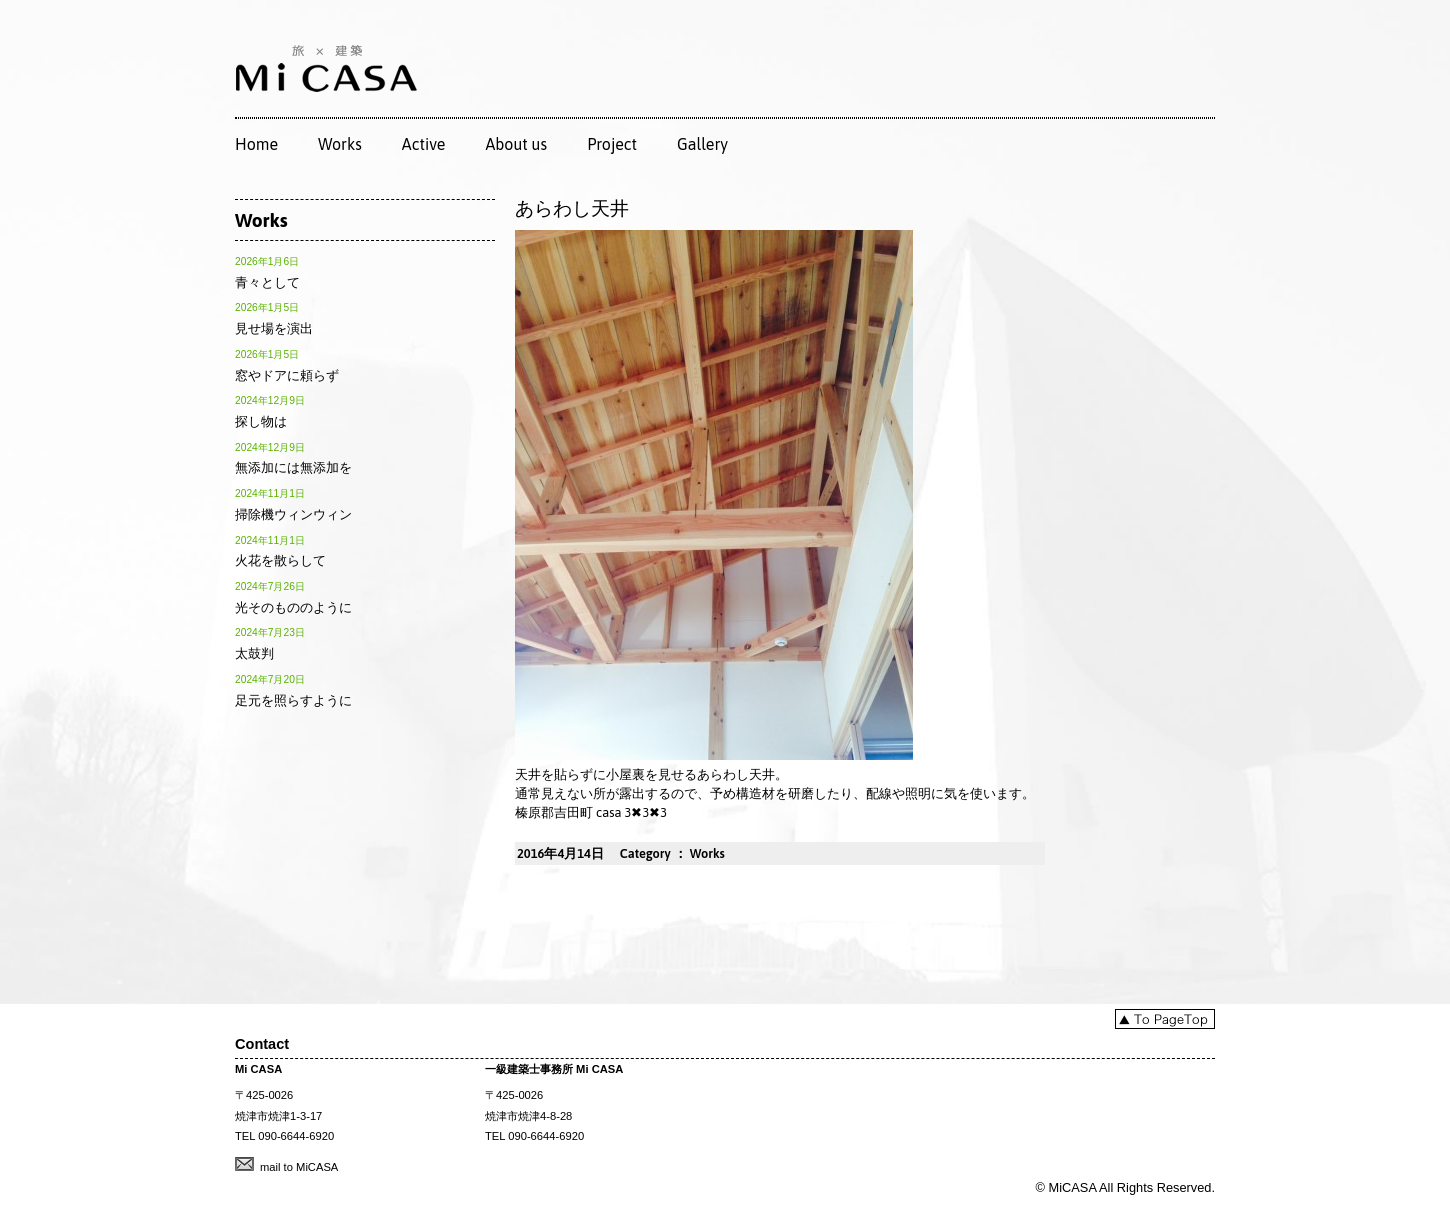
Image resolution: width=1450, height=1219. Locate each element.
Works (340, 144)
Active (424, 144)
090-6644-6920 (296, 1136)
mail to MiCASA (299, 1167)
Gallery (702, 144)
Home (256, 144)
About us (516, 144)
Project (612, 144)
